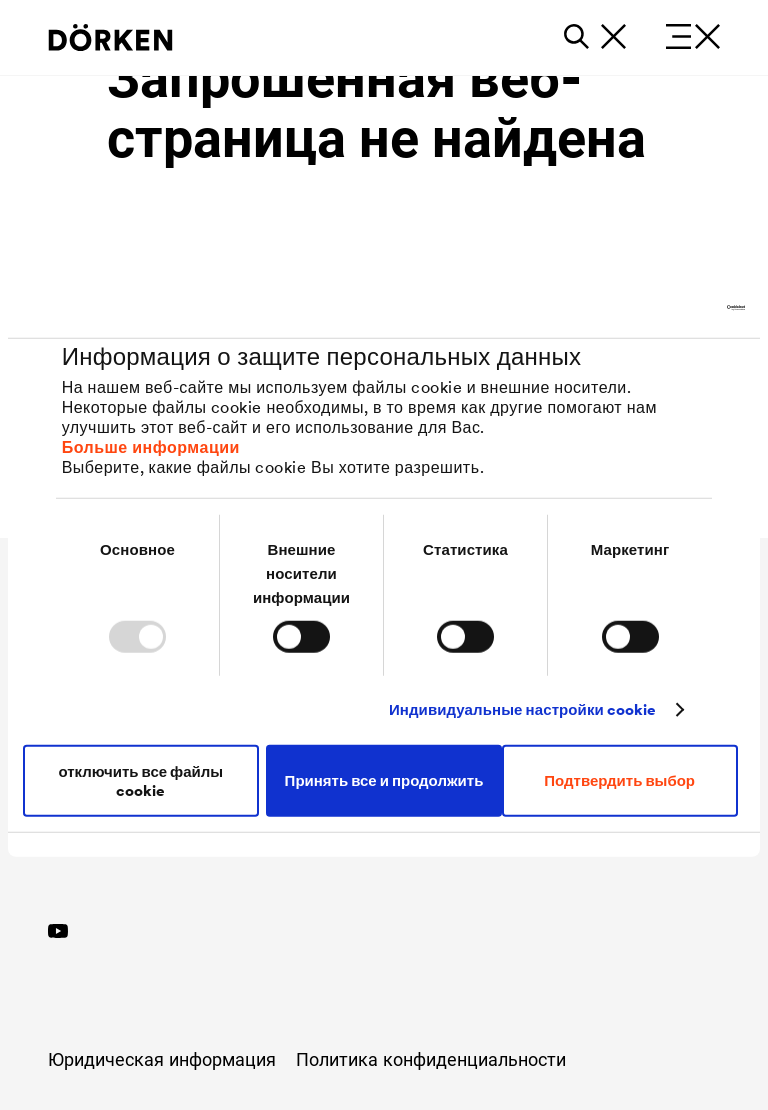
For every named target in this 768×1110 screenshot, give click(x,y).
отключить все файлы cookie (140, 780)
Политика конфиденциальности (431, 1059)
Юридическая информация (162, 1059)
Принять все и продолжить (384, 780)
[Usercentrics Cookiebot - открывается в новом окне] (657, 308)
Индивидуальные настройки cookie (523, 709)
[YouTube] (58, 928)
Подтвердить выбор (619, 780)
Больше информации (151, 446)
